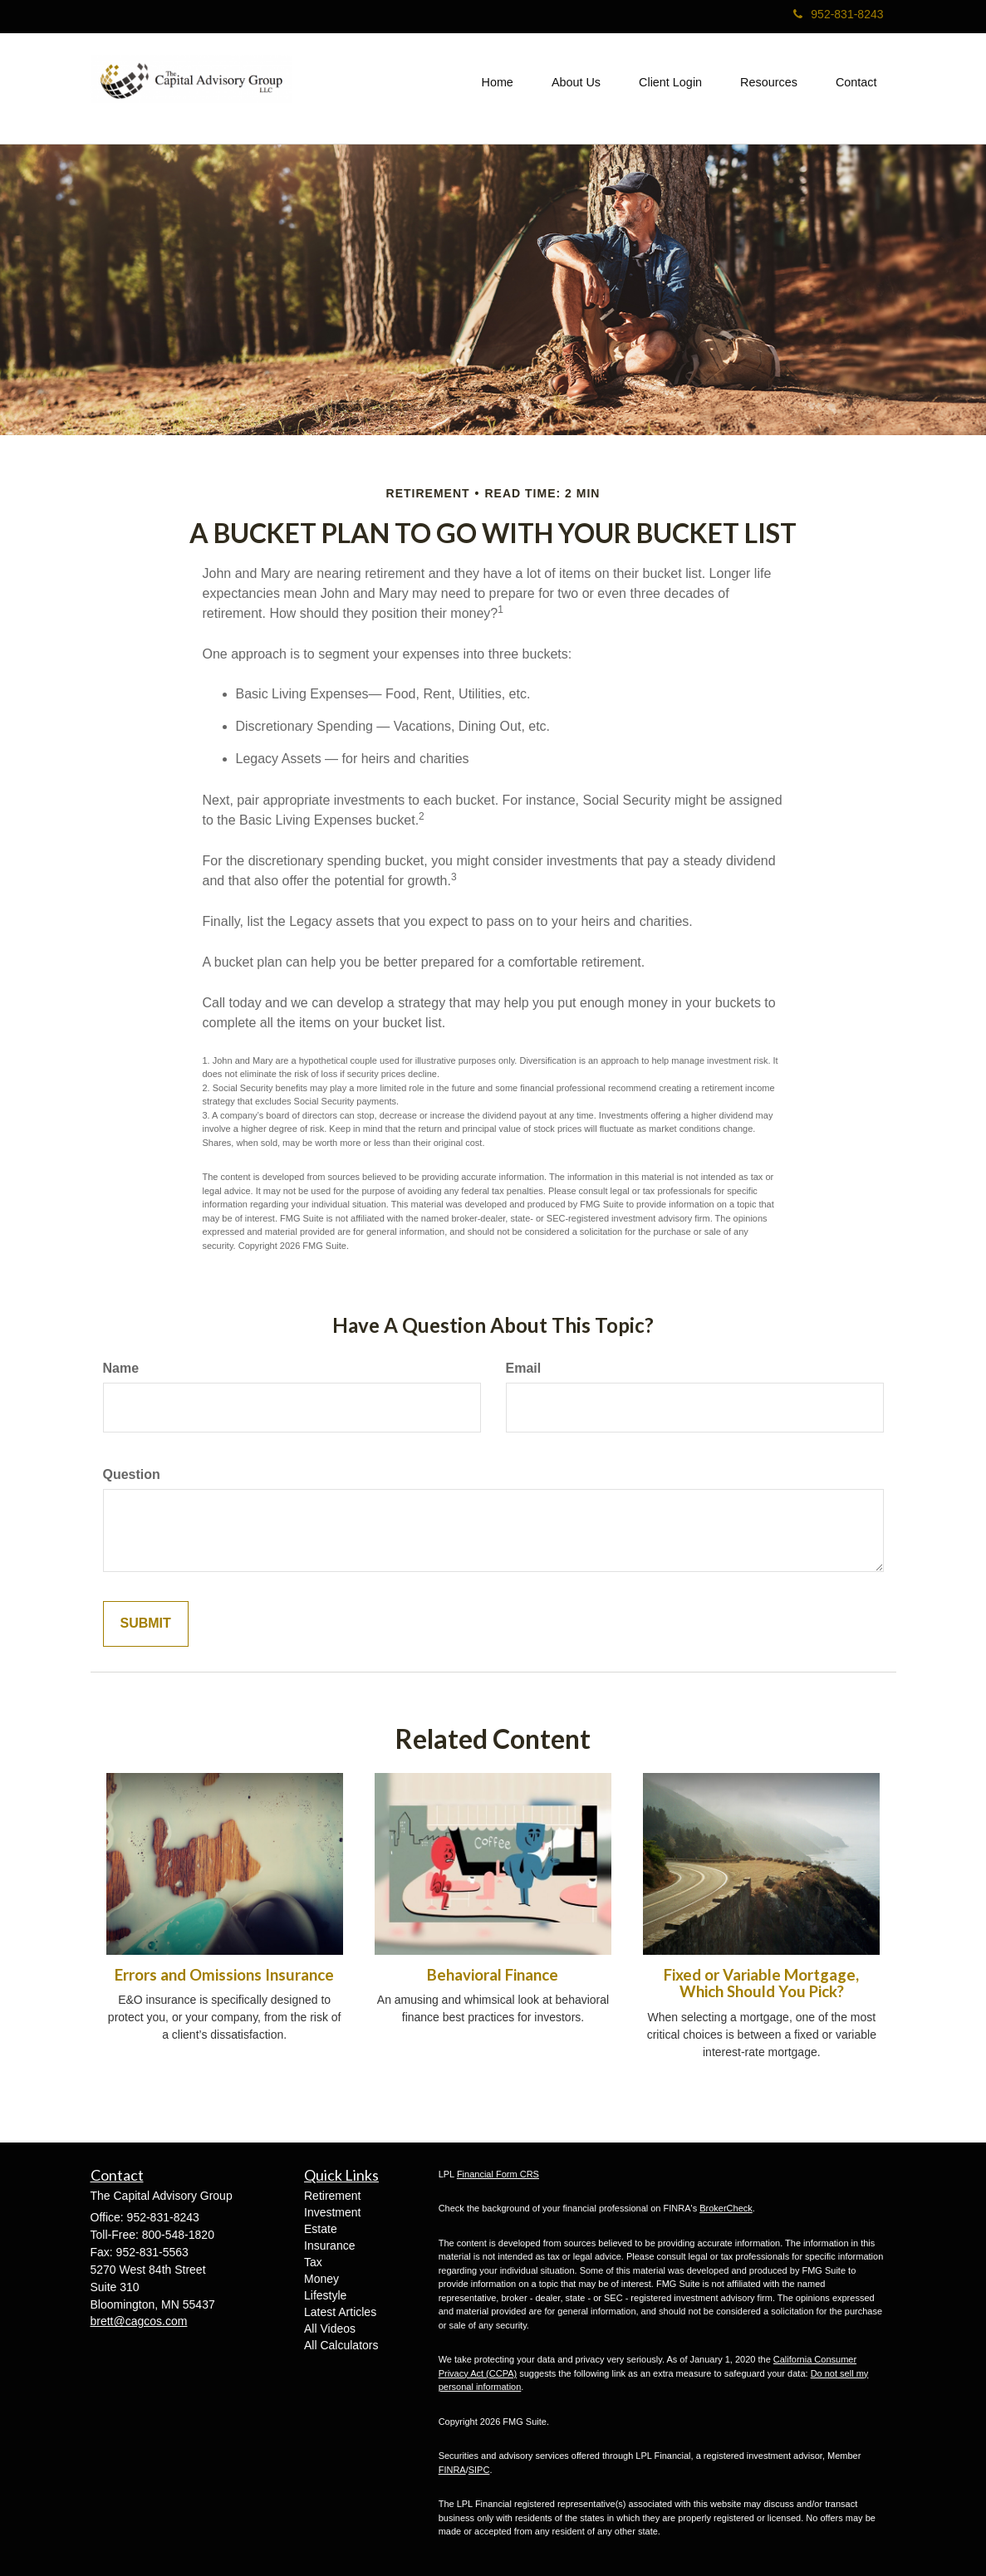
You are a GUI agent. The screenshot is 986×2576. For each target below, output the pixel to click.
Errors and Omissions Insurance (224, 1975)
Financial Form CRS (498, 2174)
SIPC (479, 2470)
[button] (576, 82)
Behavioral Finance (492, 1975)
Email (524, 1368)
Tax (313, 2262)
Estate (320, 2229)
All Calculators (341, 2345)
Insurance (329, 2245)
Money (321, 2278)
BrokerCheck (726, 2208)
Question (131, 1474)
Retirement (332, 2195)
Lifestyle (325, 2295)
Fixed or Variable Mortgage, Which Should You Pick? (761, 1983)
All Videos (330, 2328)
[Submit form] (146, 1624)
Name (121, 1368)
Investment (332, 2212)
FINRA (452, 2470)
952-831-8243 (838, 14)
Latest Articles (340, 2312)
